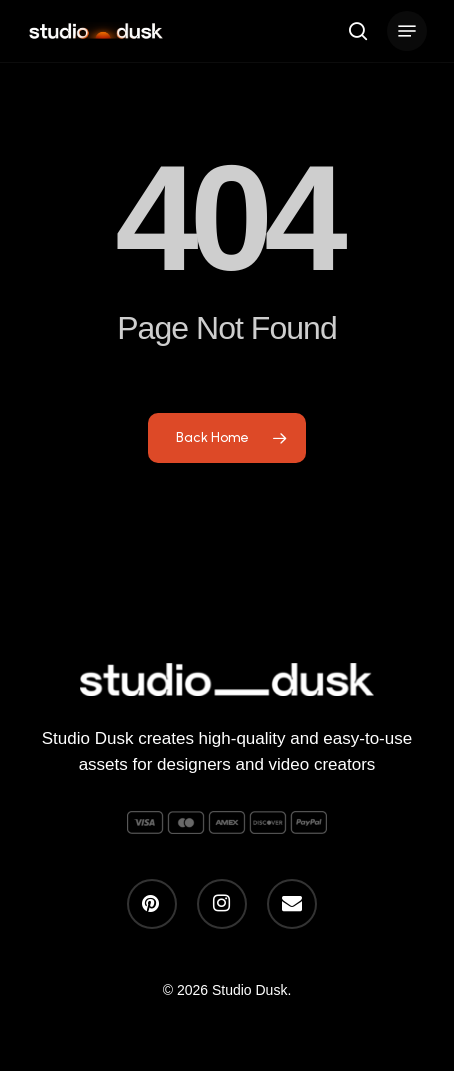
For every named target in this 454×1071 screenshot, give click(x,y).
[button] (407, 31)
